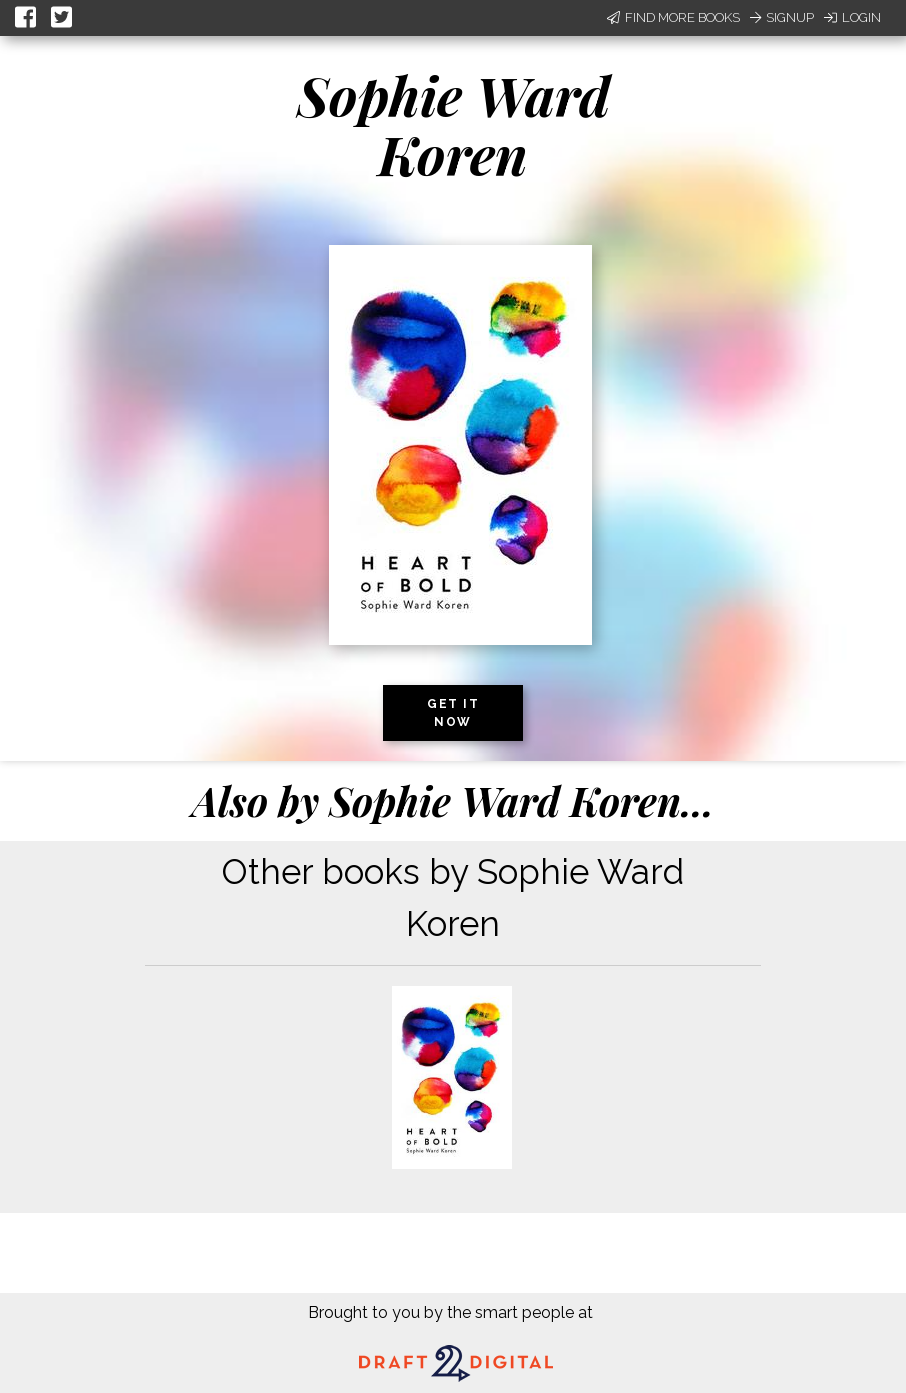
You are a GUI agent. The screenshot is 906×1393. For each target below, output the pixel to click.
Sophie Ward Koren (453, 124)
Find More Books (673, 17)
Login (852, 17)
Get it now (453, 713)
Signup (782, 17)
